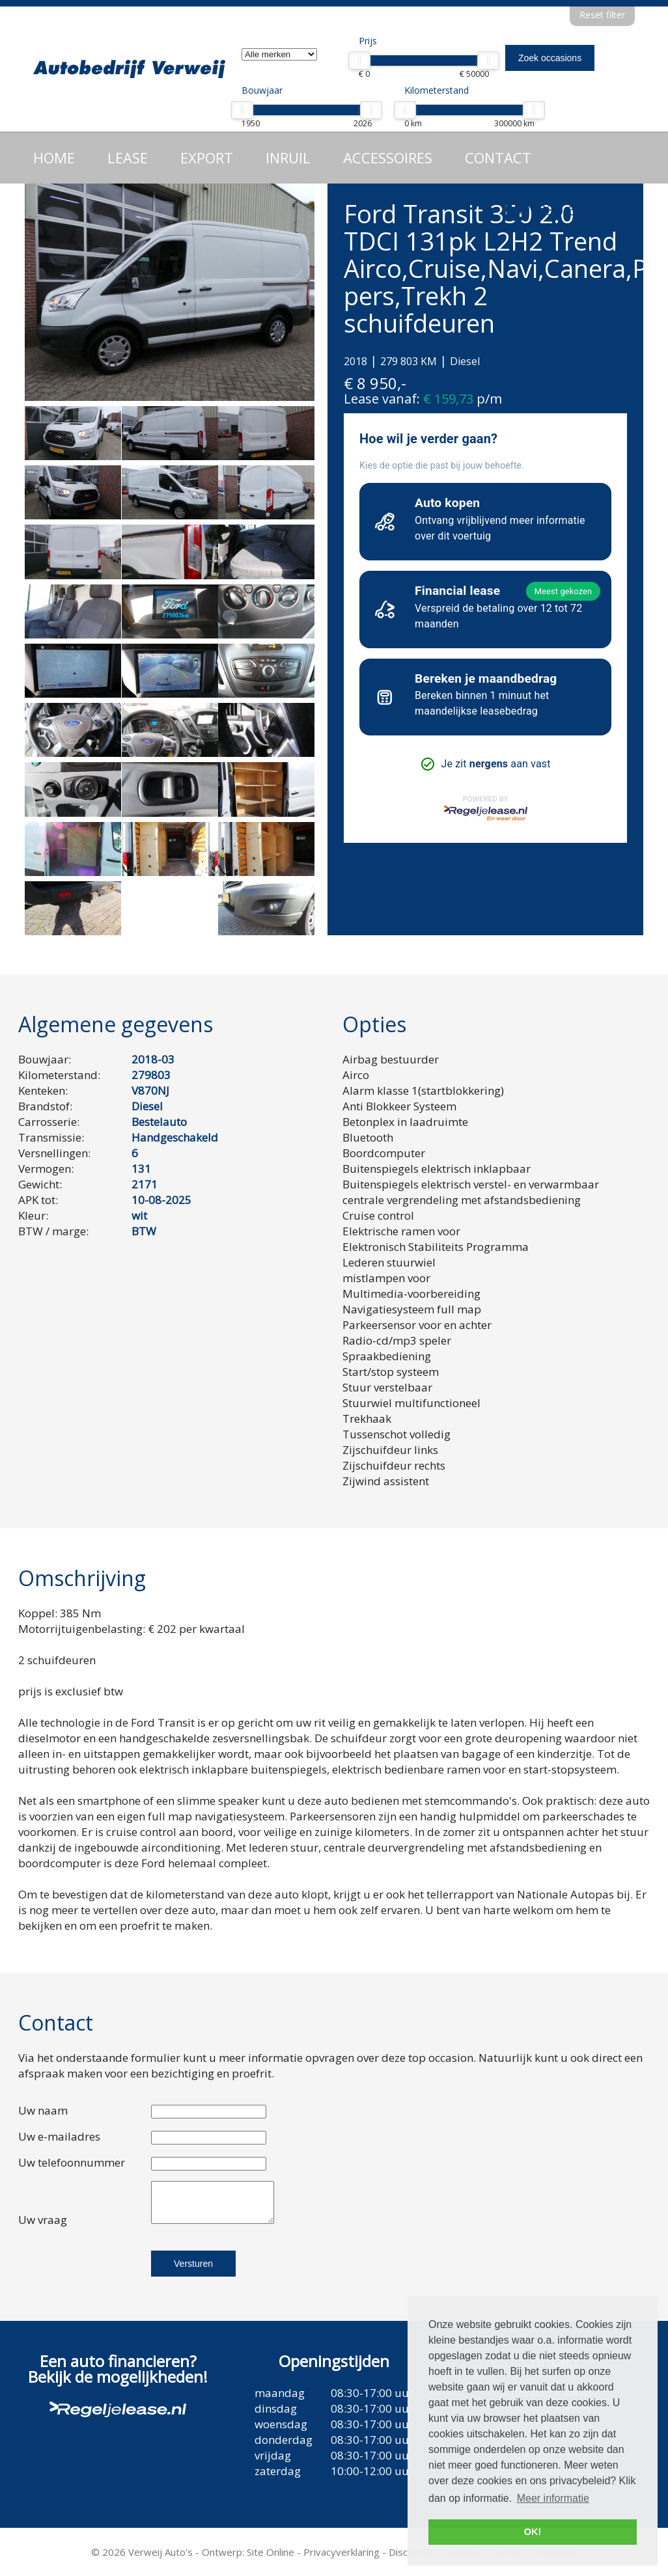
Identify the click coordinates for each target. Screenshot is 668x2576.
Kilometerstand (436, 90)
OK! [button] (532, 2532)
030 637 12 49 (586, 209)
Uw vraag (42, 2219)
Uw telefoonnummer (71, 2162)
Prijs (368, 40)
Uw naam (43, 2110)
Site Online (270, 2551)
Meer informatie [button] (553, 2498)
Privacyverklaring (341, 2551)
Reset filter (602, 14)
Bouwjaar (262, 90)
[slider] (359, 60)
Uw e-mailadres (59, 2136)
